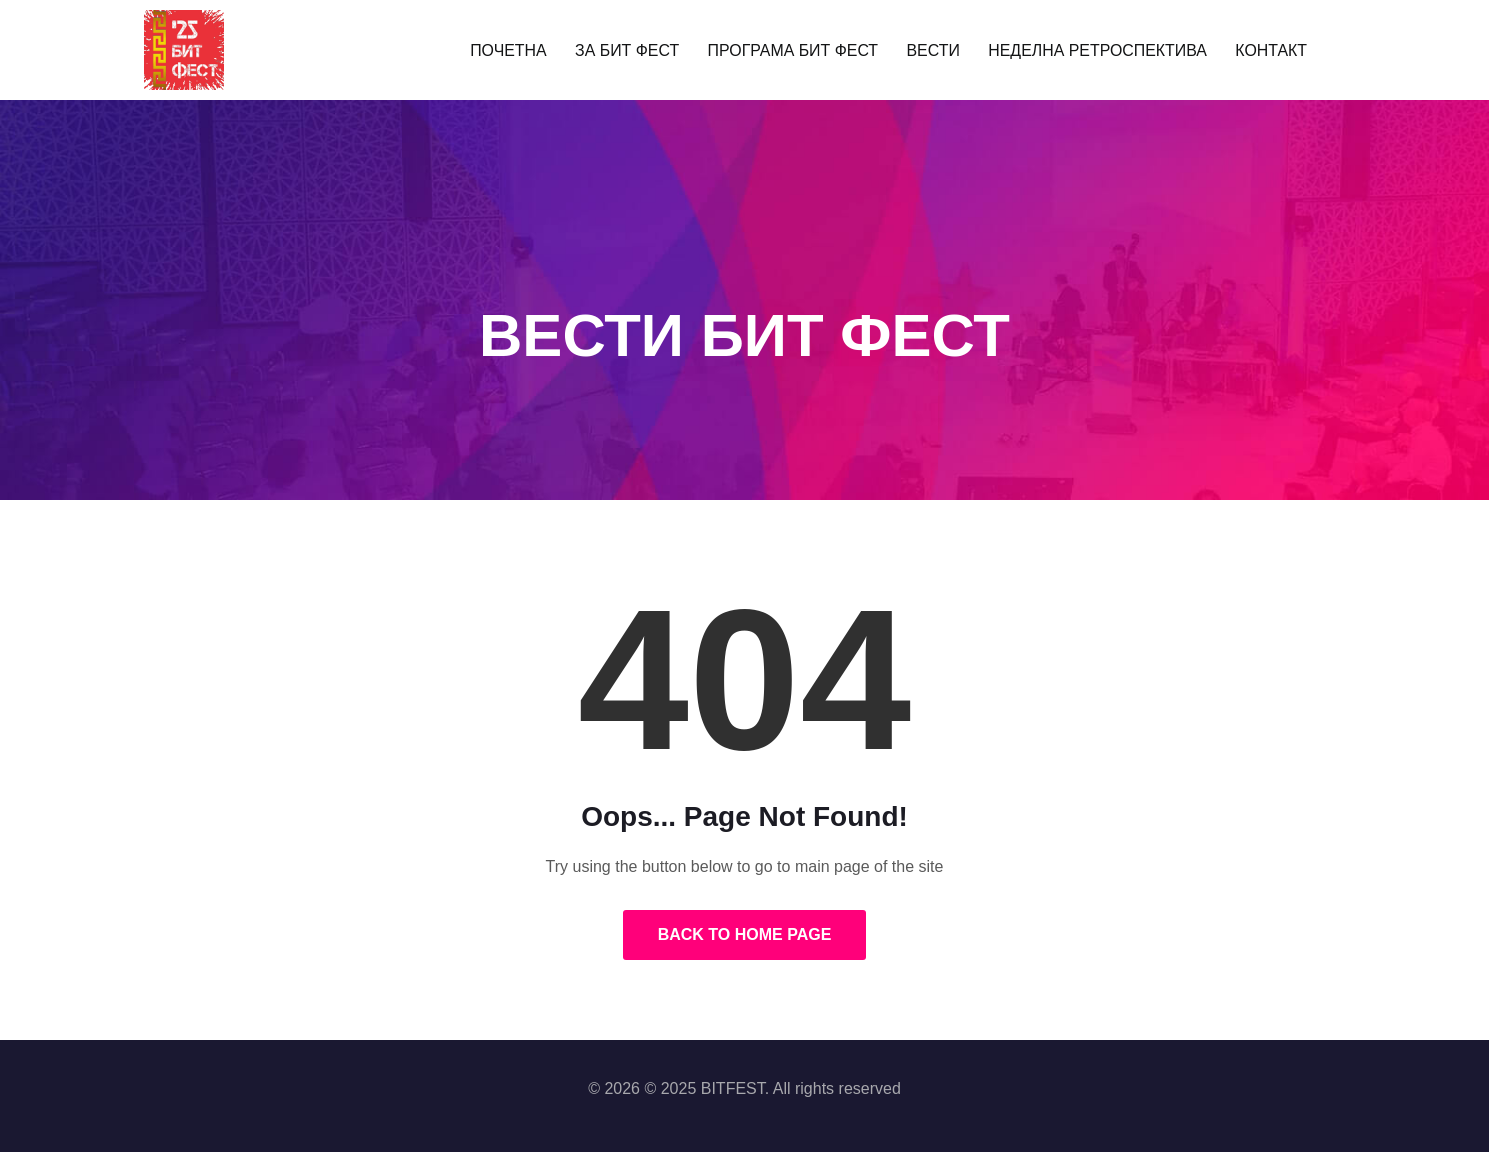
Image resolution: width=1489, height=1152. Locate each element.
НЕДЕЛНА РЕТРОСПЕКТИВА (1090, 49)
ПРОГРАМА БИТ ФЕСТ (796, 49)
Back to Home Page (745, 934)
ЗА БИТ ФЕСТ (637, 49)
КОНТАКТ (1257, 49)
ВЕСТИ (932, 49)
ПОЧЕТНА (522, 49)
